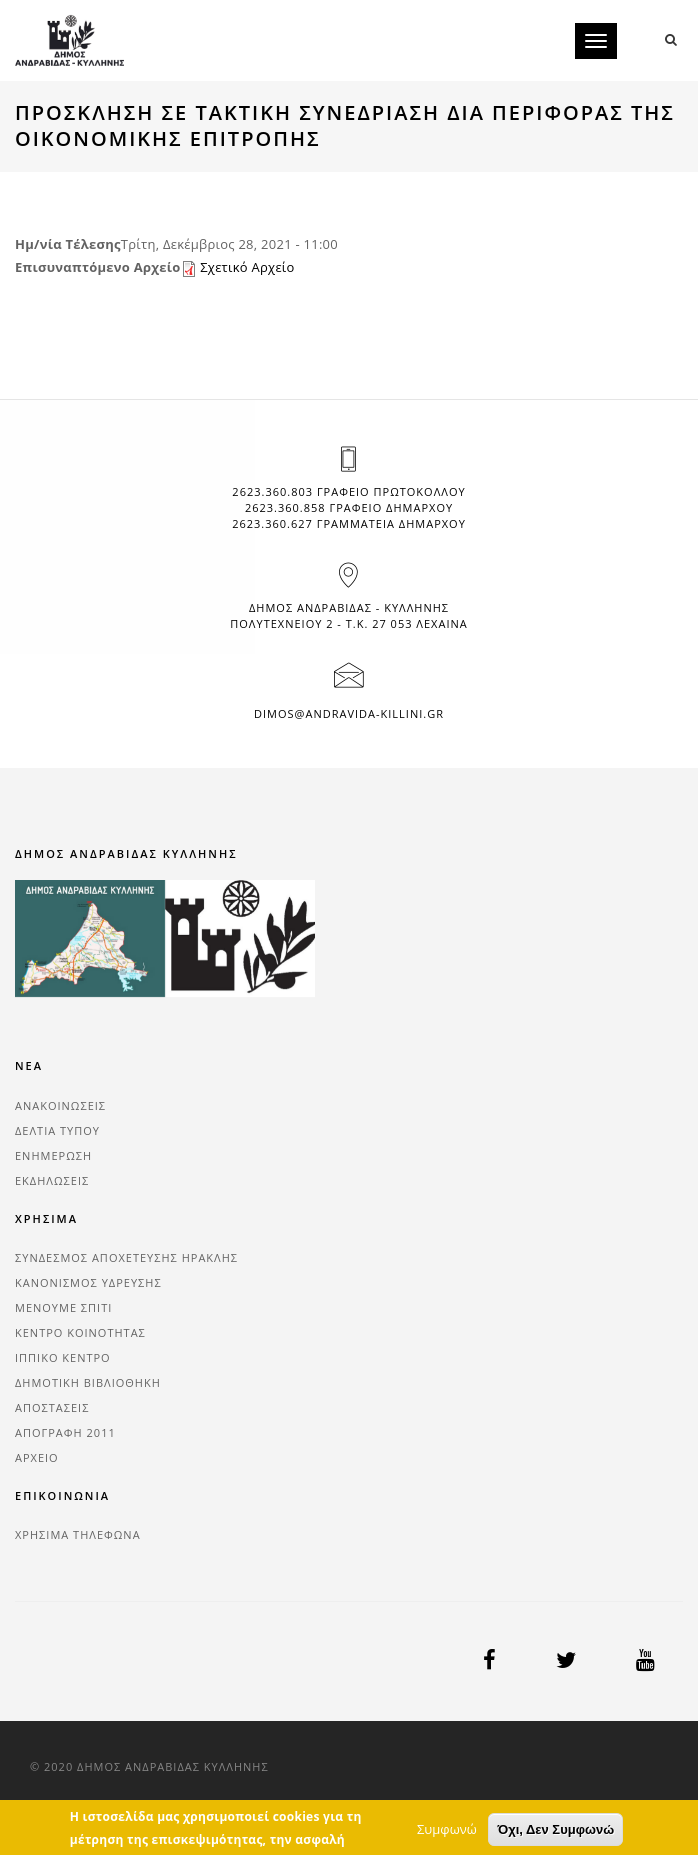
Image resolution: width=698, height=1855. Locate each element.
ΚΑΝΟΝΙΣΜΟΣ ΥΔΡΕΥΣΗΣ (88, 1282)
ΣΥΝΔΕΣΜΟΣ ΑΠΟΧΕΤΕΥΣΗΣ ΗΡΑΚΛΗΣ (126, 1257)
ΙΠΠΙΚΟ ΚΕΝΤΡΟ (63, 1357)
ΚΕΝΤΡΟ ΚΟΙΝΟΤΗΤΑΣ (80, 1332)
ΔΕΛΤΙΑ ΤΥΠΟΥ (57, 1130)
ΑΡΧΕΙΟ (37, 1457)
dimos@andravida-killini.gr (349, 713)
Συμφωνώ (447, 1842)
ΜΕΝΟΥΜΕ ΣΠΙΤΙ (63, 1307)
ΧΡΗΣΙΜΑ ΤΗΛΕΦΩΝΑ (78, 1534)
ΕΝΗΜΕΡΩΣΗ (53, 1155)
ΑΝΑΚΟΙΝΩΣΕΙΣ (60, 1105)
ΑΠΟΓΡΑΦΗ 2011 (65, 1432)
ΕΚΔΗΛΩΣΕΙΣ (52, 1180)
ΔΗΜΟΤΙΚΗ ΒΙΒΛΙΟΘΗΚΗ (88, 1382)
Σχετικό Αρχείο (247, 267)
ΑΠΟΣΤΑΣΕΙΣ (52, 1407)
